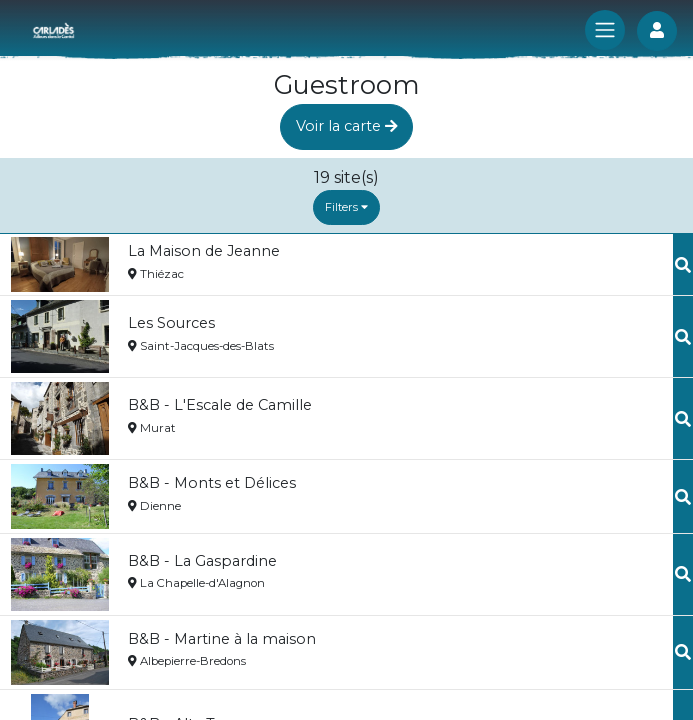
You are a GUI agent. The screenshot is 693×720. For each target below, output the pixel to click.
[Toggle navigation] (605, 30)
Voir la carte (347, 126)
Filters (346, 207)
